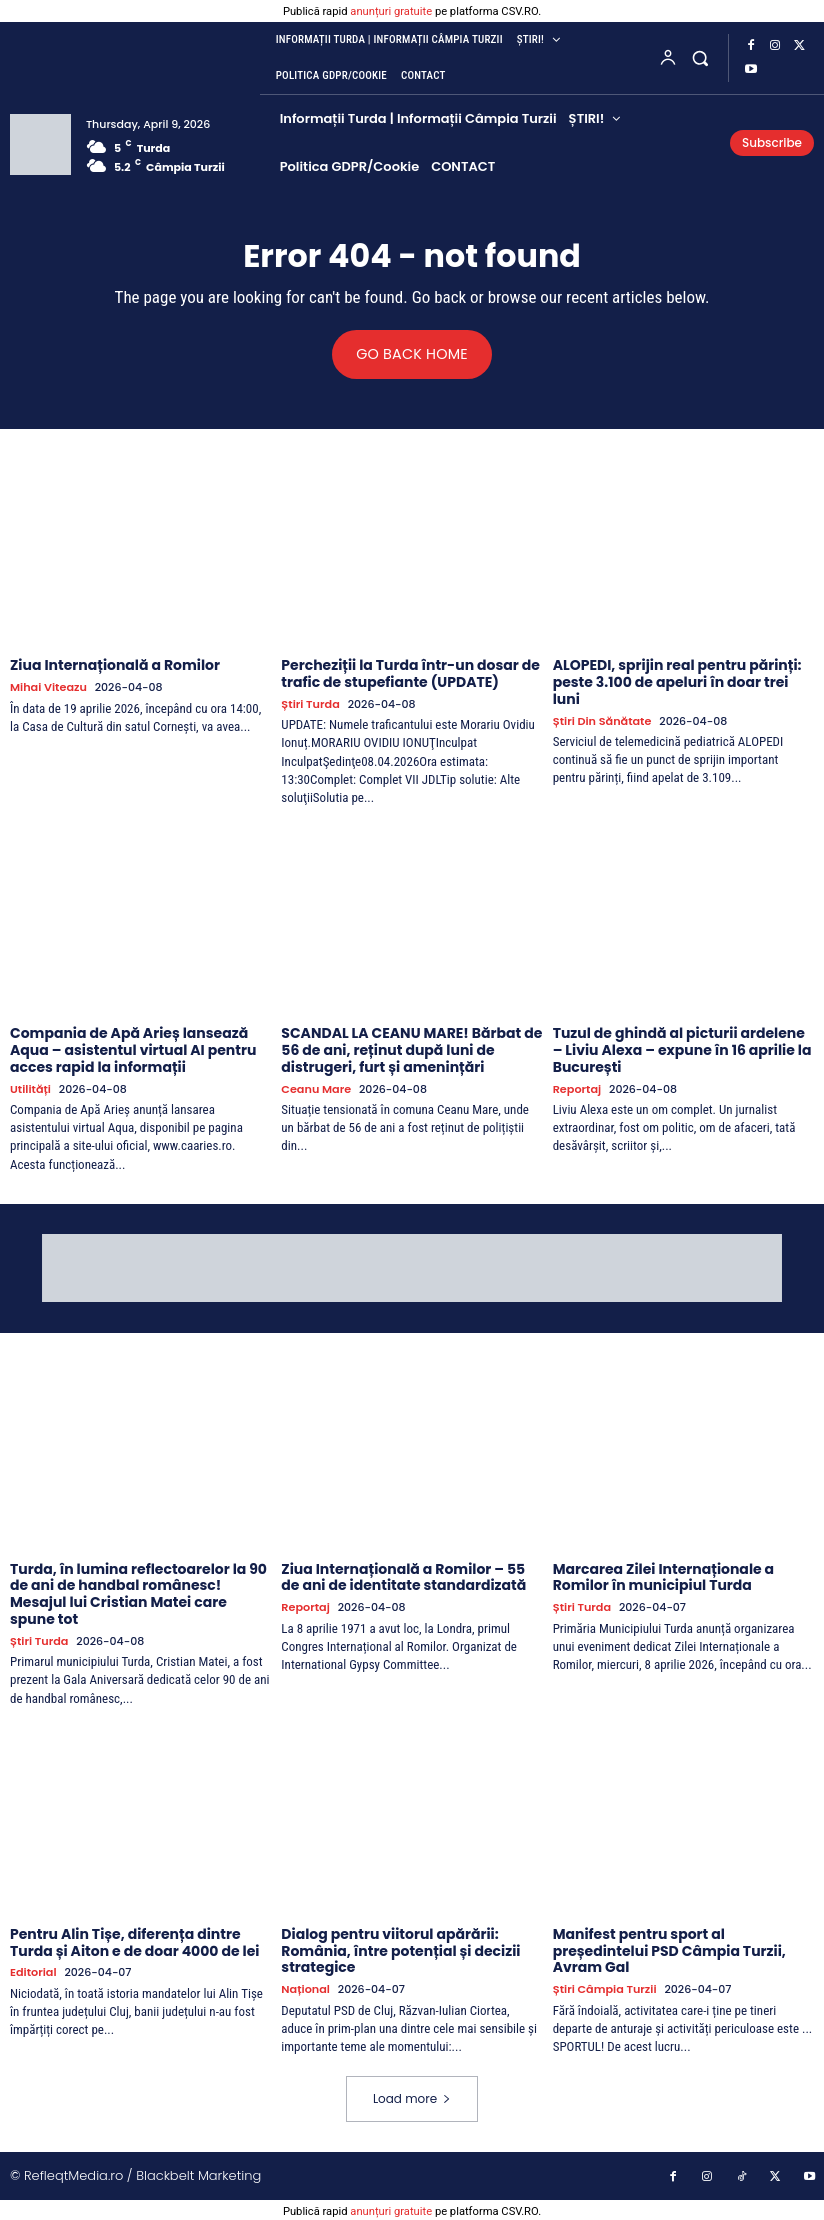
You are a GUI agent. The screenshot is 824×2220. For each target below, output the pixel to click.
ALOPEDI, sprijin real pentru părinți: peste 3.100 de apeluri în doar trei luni (677, 682)
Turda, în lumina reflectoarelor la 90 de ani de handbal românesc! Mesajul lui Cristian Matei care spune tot (138, 1593)
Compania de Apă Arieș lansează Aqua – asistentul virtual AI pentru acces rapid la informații (133, 1050)
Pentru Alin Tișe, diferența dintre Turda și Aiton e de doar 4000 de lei (134, 1941)
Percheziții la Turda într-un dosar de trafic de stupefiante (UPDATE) (410, 673)
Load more (412, 2097)
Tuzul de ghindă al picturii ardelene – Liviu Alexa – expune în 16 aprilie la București (682, 1050)
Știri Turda (309, 704)
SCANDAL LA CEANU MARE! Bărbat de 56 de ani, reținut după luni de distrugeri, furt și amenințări (411, 1050)
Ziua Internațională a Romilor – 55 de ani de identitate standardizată (403, 1576)
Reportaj (577, 1088)
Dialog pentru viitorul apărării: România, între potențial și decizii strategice (400, 1950)
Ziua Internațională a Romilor (115, 665)
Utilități (30, 1088)
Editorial (33, 1972)
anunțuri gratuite (391, 11)
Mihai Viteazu (47, 687)
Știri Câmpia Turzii (604, 1988)
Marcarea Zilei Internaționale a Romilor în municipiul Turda (663, 1576)
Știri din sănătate (601, 721)
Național (305, 1988)
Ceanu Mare (315, 1088)
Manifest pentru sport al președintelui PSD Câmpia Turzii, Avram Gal (669, 1950)
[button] (700, 57)
